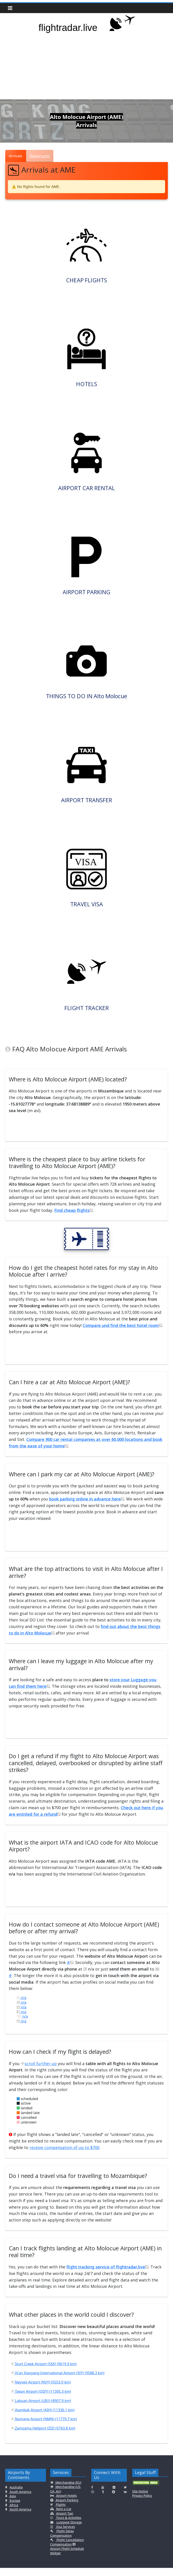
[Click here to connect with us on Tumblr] (103, 2500)
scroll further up (39, 2071)
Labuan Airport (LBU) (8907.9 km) (41, 2408)
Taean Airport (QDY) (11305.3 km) (41, 2399)
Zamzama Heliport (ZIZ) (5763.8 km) (43, 2436)
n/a (21, 2005)
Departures (40, 155)
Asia (12, 2504)
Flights (60, 2513)
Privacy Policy (142, 2504)
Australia (16, 2495)
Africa (13, 2513)
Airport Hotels (66, 2504)
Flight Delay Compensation (62, 2541)
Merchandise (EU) (68, 2490)
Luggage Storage (69, 2530)
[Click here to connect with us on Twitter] (125, 2495)
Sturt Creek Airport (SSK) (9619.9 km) (44, 2372)
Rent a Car (63, 2517)
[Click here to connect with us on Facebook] (92, 2495)
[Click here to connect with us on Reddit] (113, 2500)
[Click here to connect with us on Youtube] (102, 2495)
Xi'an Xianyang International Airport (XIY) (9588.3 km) (57, 2381)
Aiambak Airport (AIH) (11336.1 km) (43, 2418)
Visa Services (65, 2535)
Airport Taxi (64, 2521)
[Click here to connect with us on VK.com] (125, 2500)
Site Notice (140, 2499)
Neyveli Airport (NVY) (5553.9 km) (41, 2390)
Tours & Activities (68, 2526)
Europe (14, 2508)
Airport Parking (66, 2508)
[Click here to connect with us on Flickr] (114, 2495)
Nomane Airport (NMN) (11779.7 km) (44, 2427)
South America (20, 2500)
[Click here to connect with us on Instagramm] (92, 2500)
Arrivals (15, 155)
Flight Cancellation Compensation (67, 2550)
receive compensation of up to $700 (64, 2155)
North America (20, 2517)
